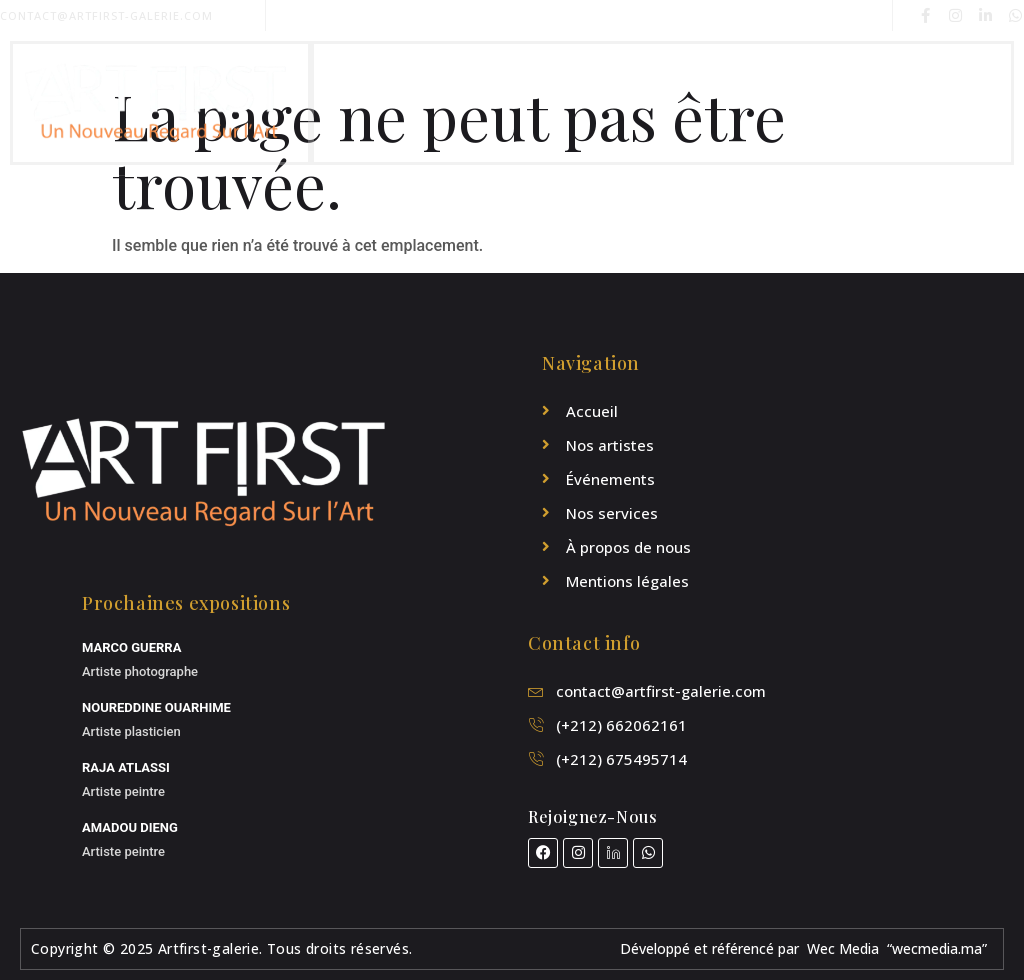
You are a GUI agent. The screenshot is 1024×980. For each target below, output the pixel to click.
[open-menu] (990, 102)
